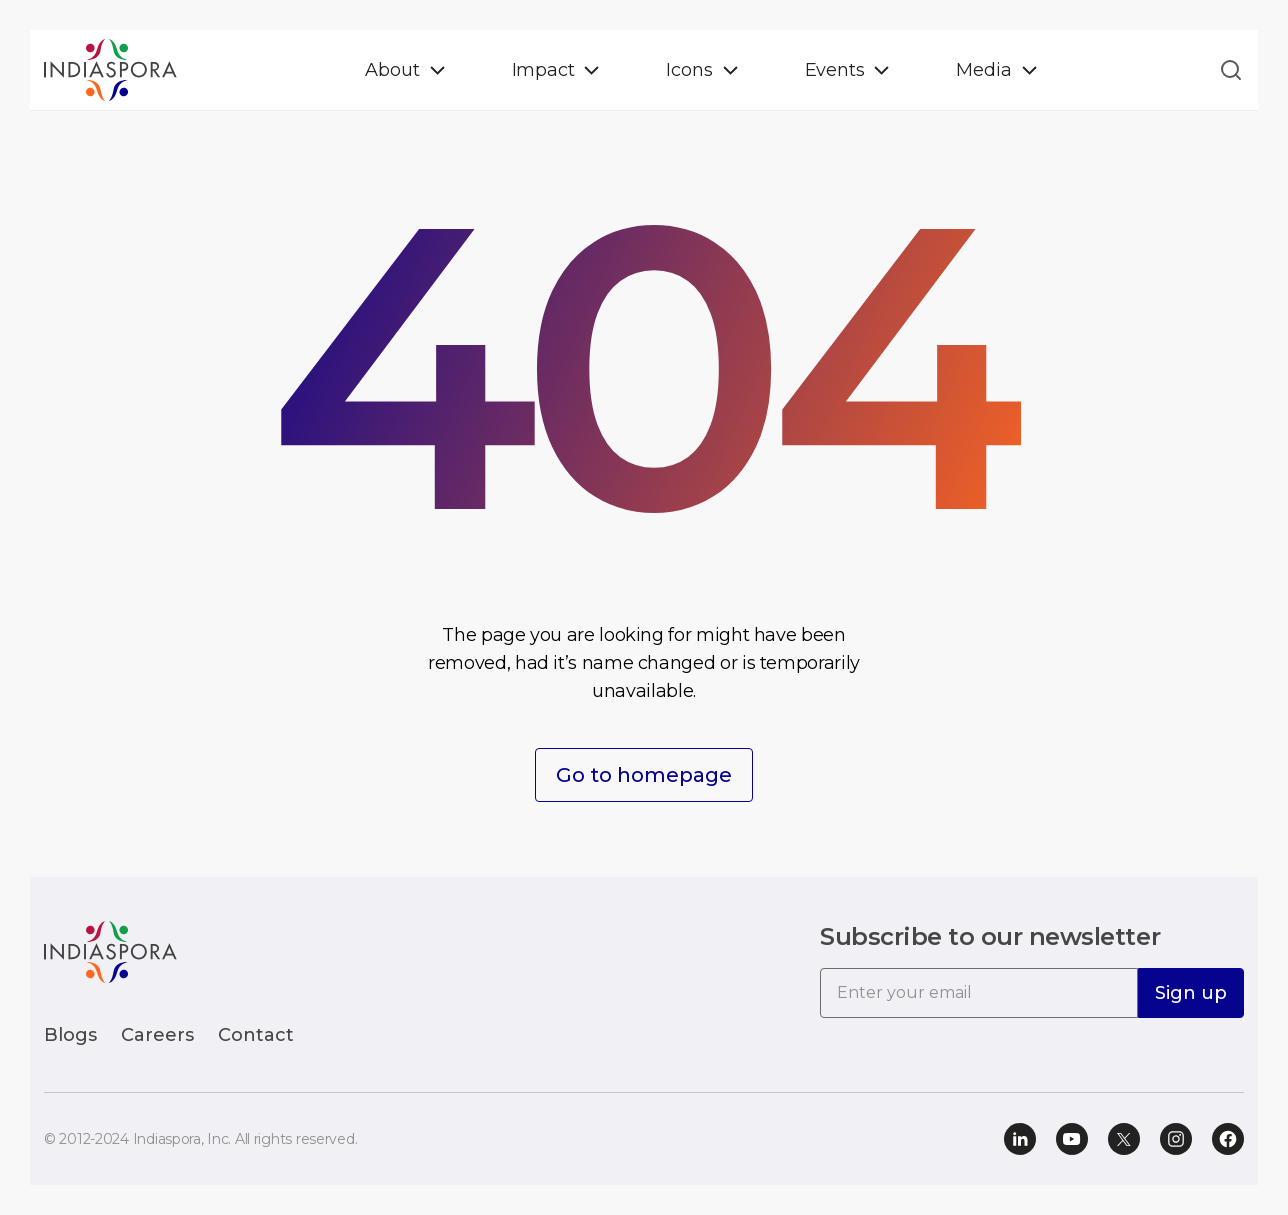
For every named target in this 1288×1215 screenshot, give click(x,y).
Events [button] (835, 70)
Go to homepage (644, 775)
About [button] (392, 70)
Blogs (70, 1035)
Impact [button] (543, 70)
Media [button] (983, 70)
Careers (157, 1035)
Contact (256, 1035)
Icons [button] (689, 70)
